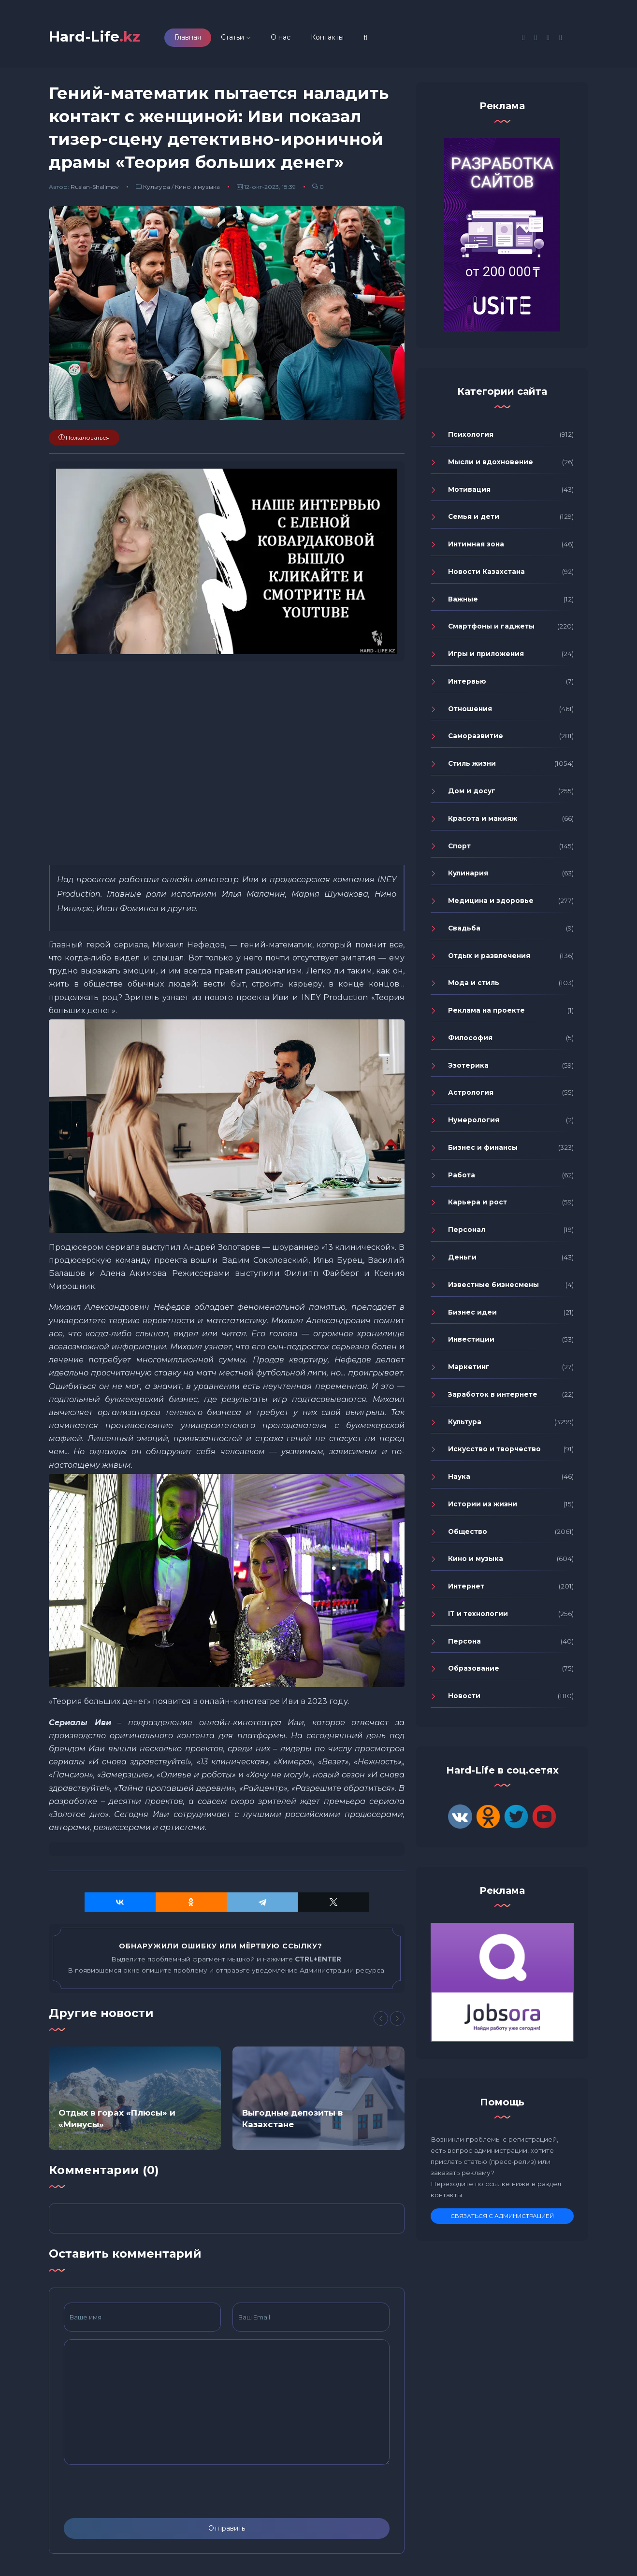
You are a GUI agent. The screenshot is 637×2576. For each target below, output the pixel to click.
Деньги (462, 1259)
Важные (463, 601)
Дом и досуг (471, 793)
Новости (464, 1698)
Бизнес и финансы (483, 1149)
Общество (467, 1533)
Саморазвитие (475, 738)
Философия (470, 1040)
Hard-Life (97, 37)
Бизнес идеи (472, 1314)
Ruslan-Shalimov (95, 188)
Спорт (459, 848)
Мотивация (469, 491)
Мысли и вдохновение (490, 464)
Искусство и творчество (494, 1451)
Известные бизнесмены (493, 1286)
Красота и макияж (482, 820)
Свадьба (464, 930)
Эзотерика (468, 1067)
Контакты (333, 38)
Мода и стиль (473, 985)
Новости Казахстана (486, 573)
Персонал (466, 1231)
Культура (156, 188)
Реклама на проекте (486, 1012)
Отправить (226, 2530)
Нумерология (473, 1122)
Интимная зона (476, 546)
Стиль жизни (472, 765)
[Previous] (381, 2020)
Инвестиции (471, 1341)
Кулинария (468, 875)
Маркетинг (469, 1369)
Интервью (467, 683)
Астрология (470, 1095)
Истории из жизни (482, 1506)
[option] (135, 2100)
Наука (459, 1478)
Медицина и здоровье (491, 902)
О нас (287, 38)
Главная (194, 38)
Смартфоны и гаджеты (491, 628)
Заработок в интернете (492, 1396)
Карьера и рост (477, 1204)
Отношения (470, 711)
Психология (470, 436)
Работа (461, 1177)
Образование (473, 1670)
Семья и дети (473, 519)
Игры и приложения (486, 655)
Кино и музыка (197, 188)
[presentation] (137, 2493)
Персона (464, 1643)
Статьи (238, 38)
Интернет (466, 1588)
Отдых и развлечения (489, 957)
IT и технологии (478, 1615)
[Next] (397, 2020)
